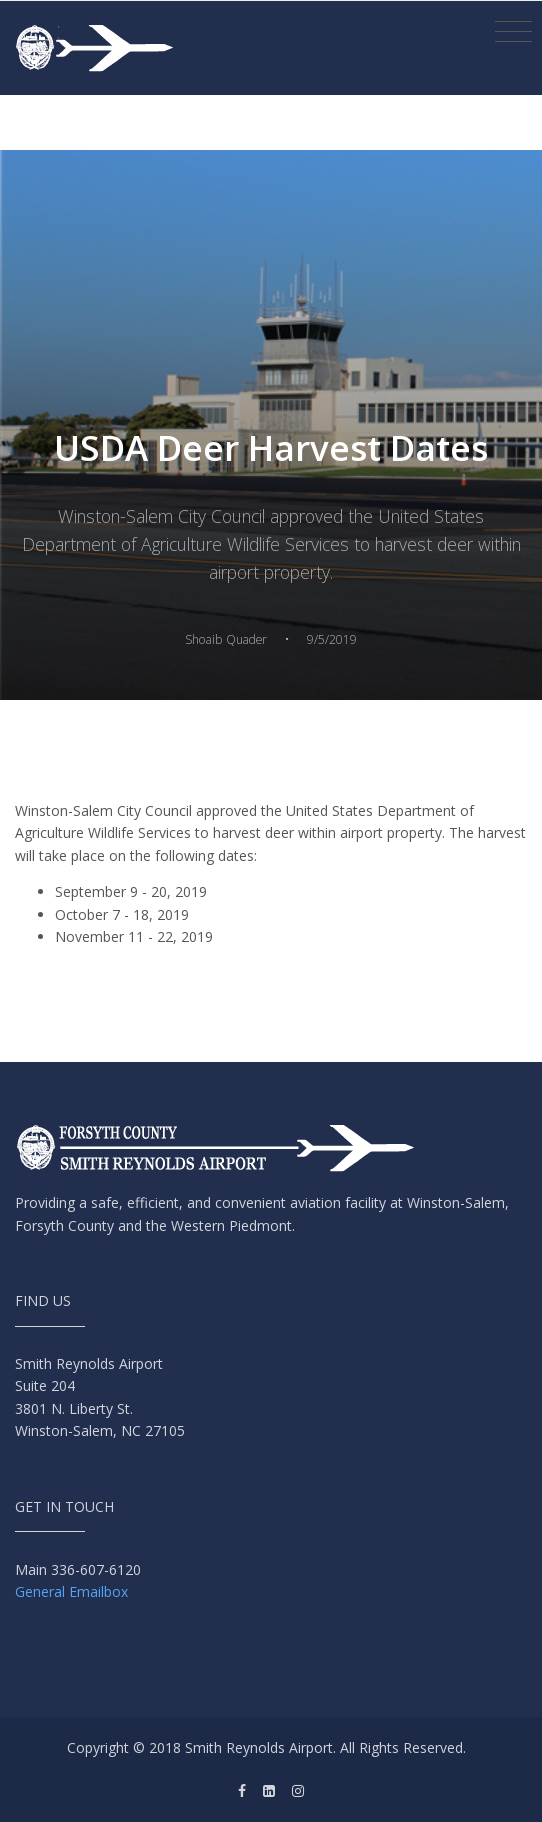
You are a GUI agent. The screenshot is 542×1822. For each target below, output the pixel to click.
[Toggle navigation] (513, 32)
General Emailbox (71, 1591)
